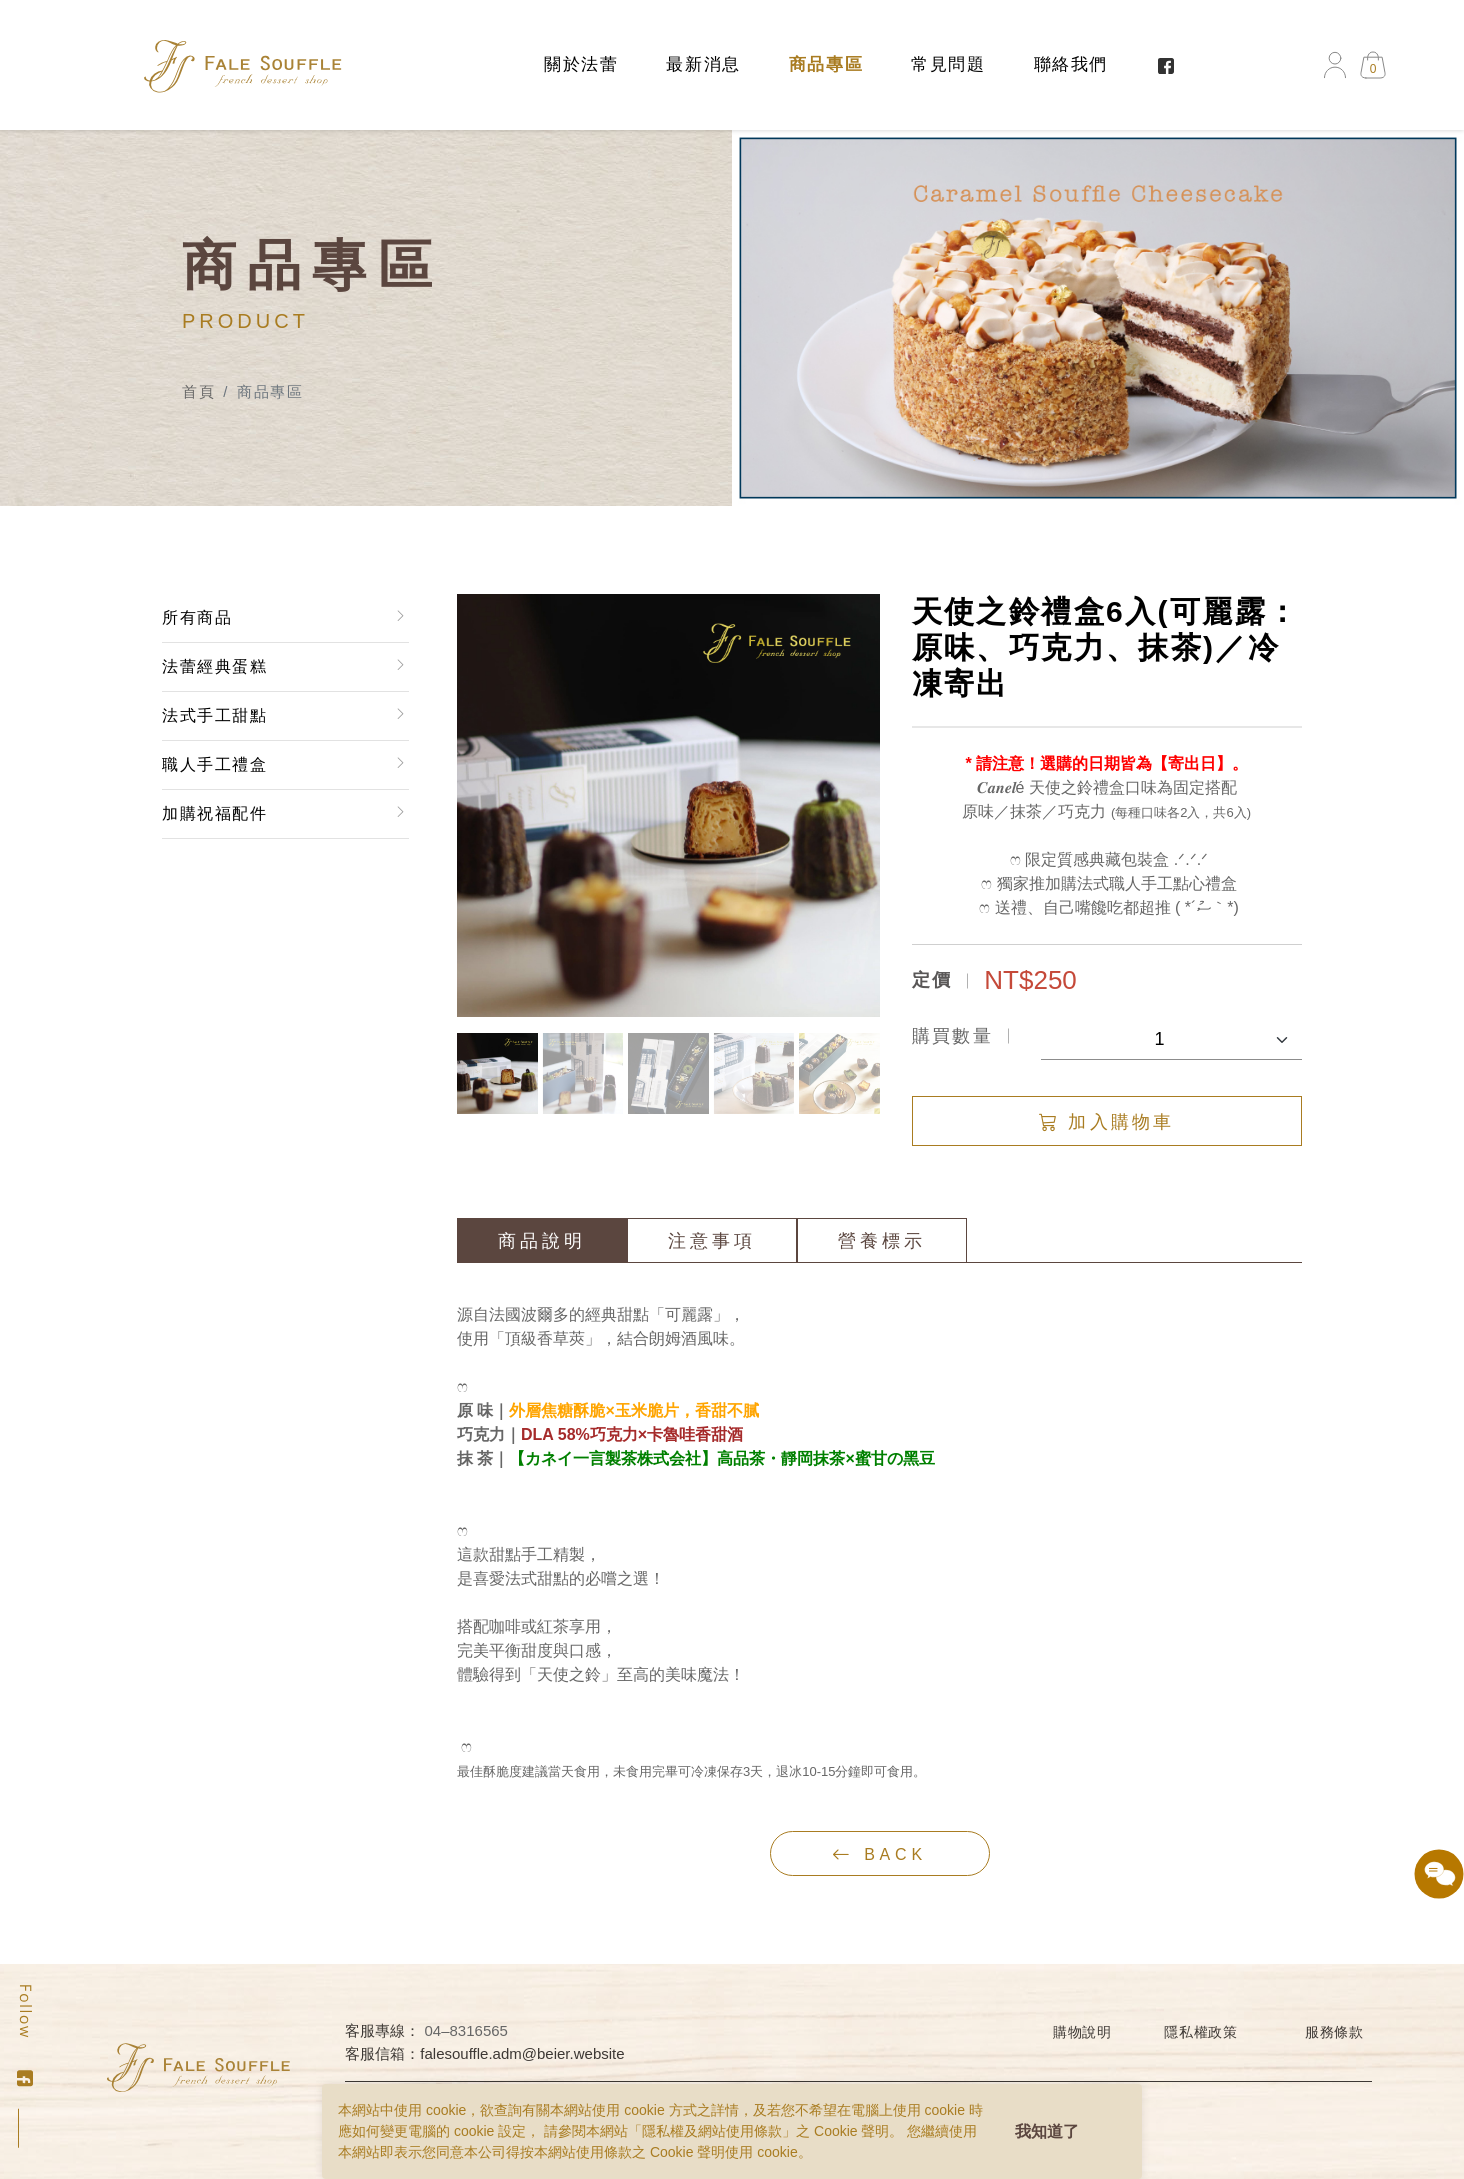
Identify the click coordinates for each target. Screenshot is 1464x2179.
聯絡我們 (1071, 64)
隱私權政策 (1201, 2032)
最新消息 (703, 64)
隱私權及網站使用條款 (712, 2131)
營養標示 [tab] (883, 1241)
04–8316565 (466, 2030)
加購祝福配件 (214, 813)
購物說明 (1082, 2032)
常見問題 (948, 64)
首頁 (198, 391)
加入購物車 (1107, 1122)
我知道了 (1047, 2131)
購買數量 (953, 1036)
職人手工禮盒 (214, 764)
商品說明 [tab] (543, 1241)
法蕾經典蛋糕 (214, 666)
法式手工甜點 (214, 715)
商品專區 (826, 64)
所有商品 (196, 617)
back (880, 1854)
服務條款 (1334, 2032)
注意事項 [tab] (713, 1241)
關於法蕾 (581, 64)
